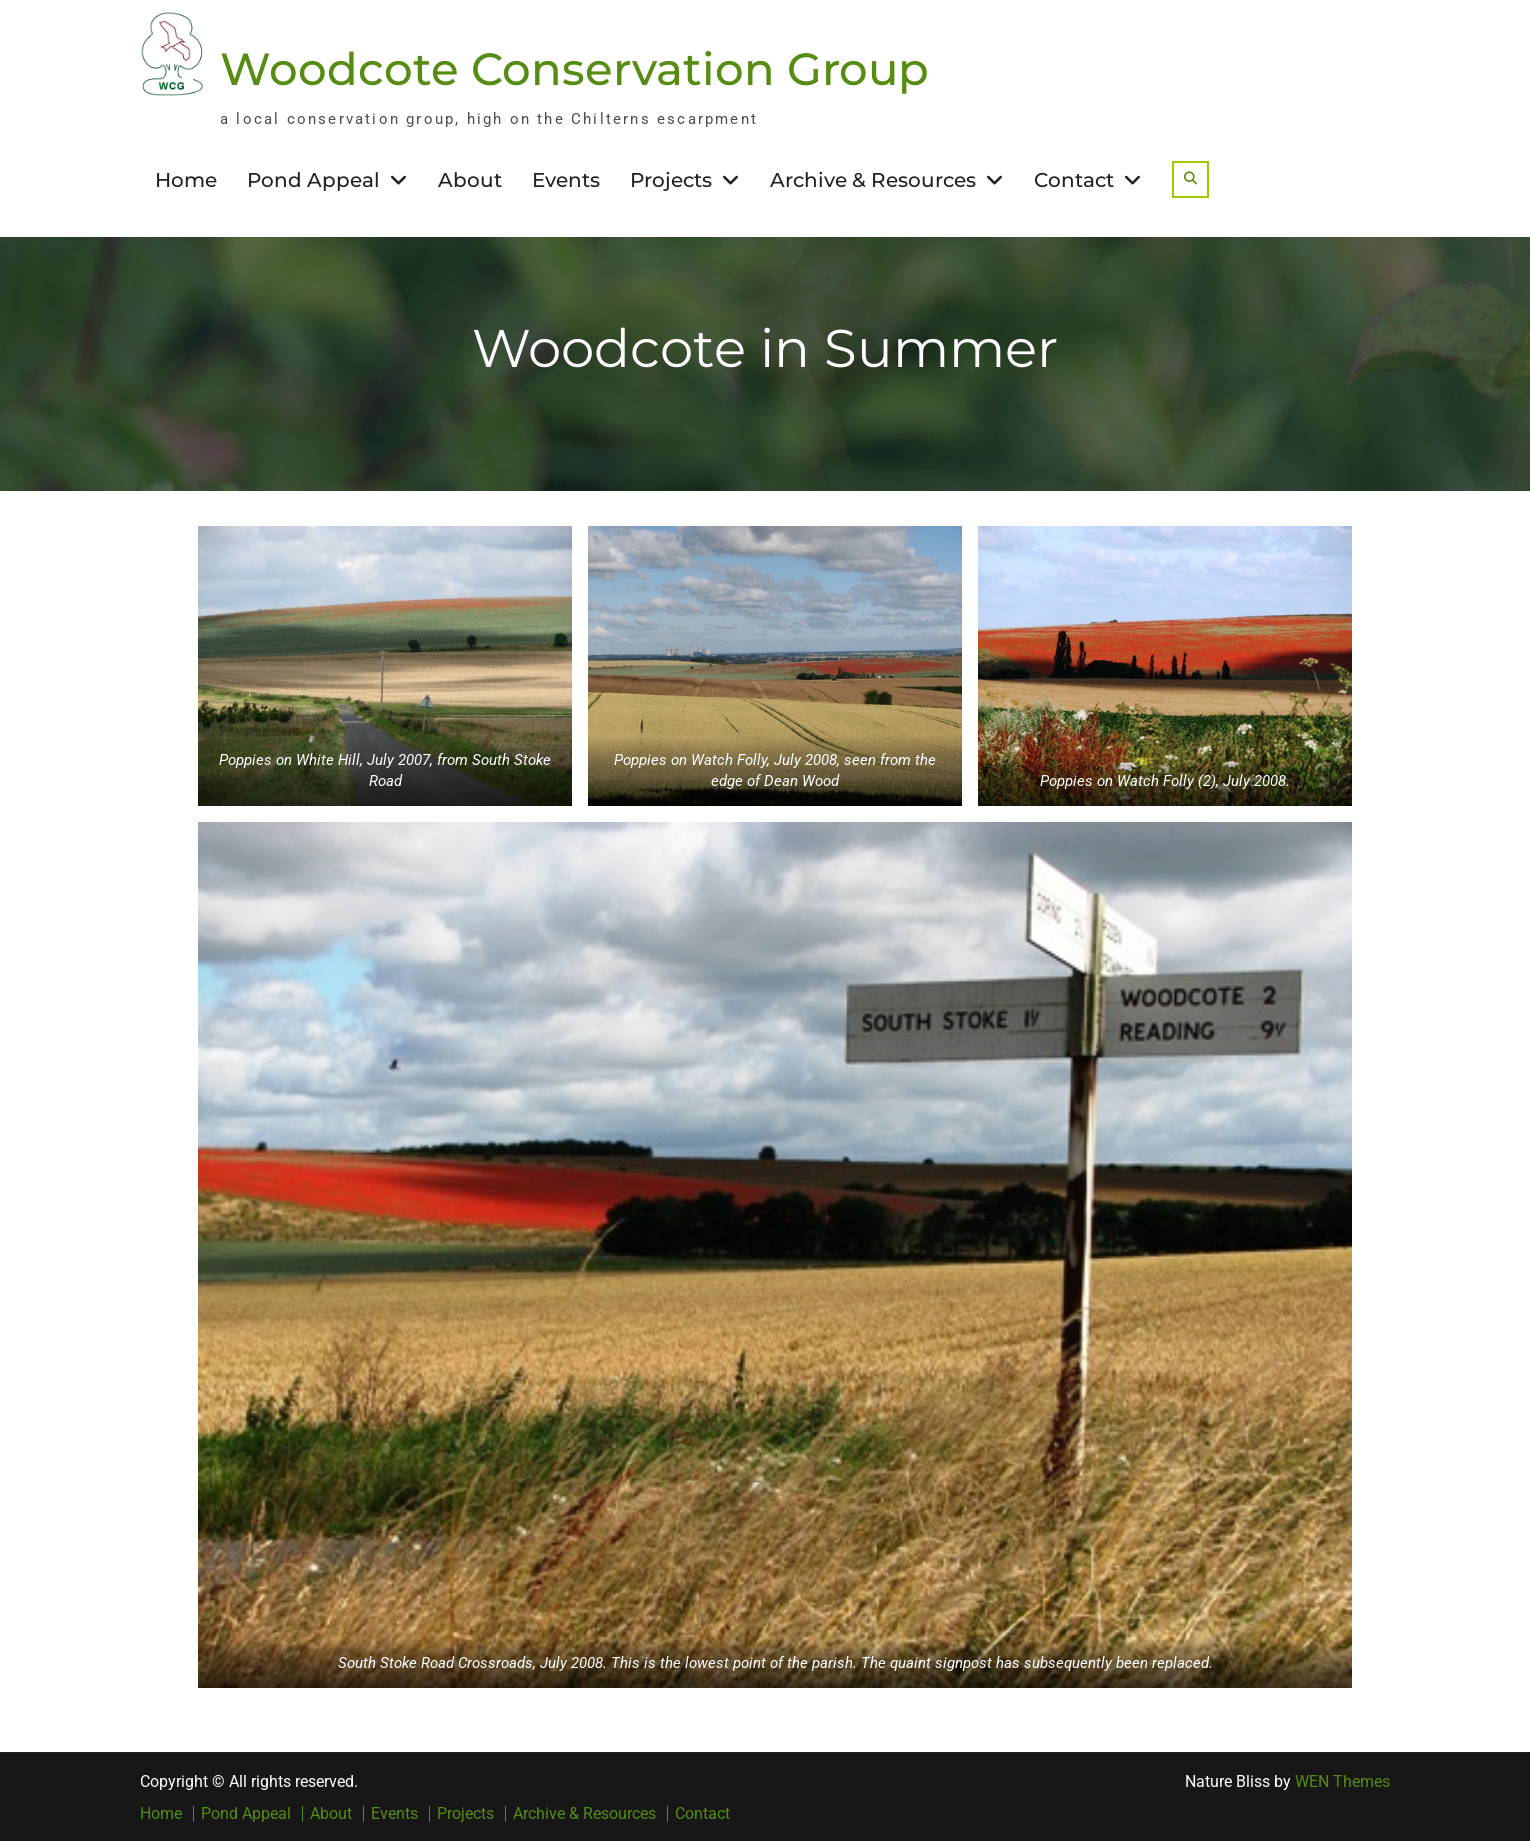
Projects (671, 179)
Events (566, 179)
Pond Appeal (313, 179)
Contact (1074, 179)
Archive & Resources (873, 179)
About (470, 179)
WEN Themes (1342, 1780)
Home (186, 179)
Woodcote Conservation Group (574, 67)
